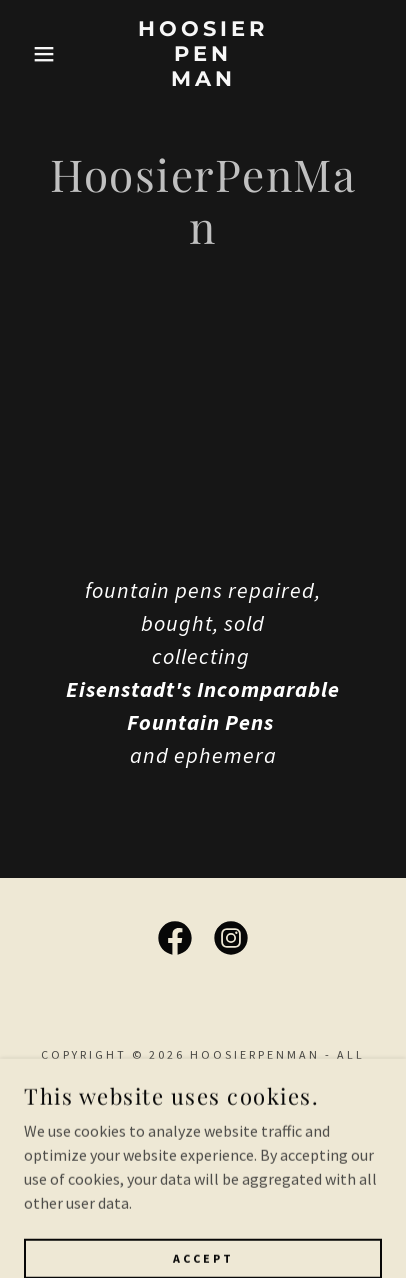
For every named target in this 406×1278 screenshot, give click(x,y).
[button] (31, 54)
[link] (203, 54)
